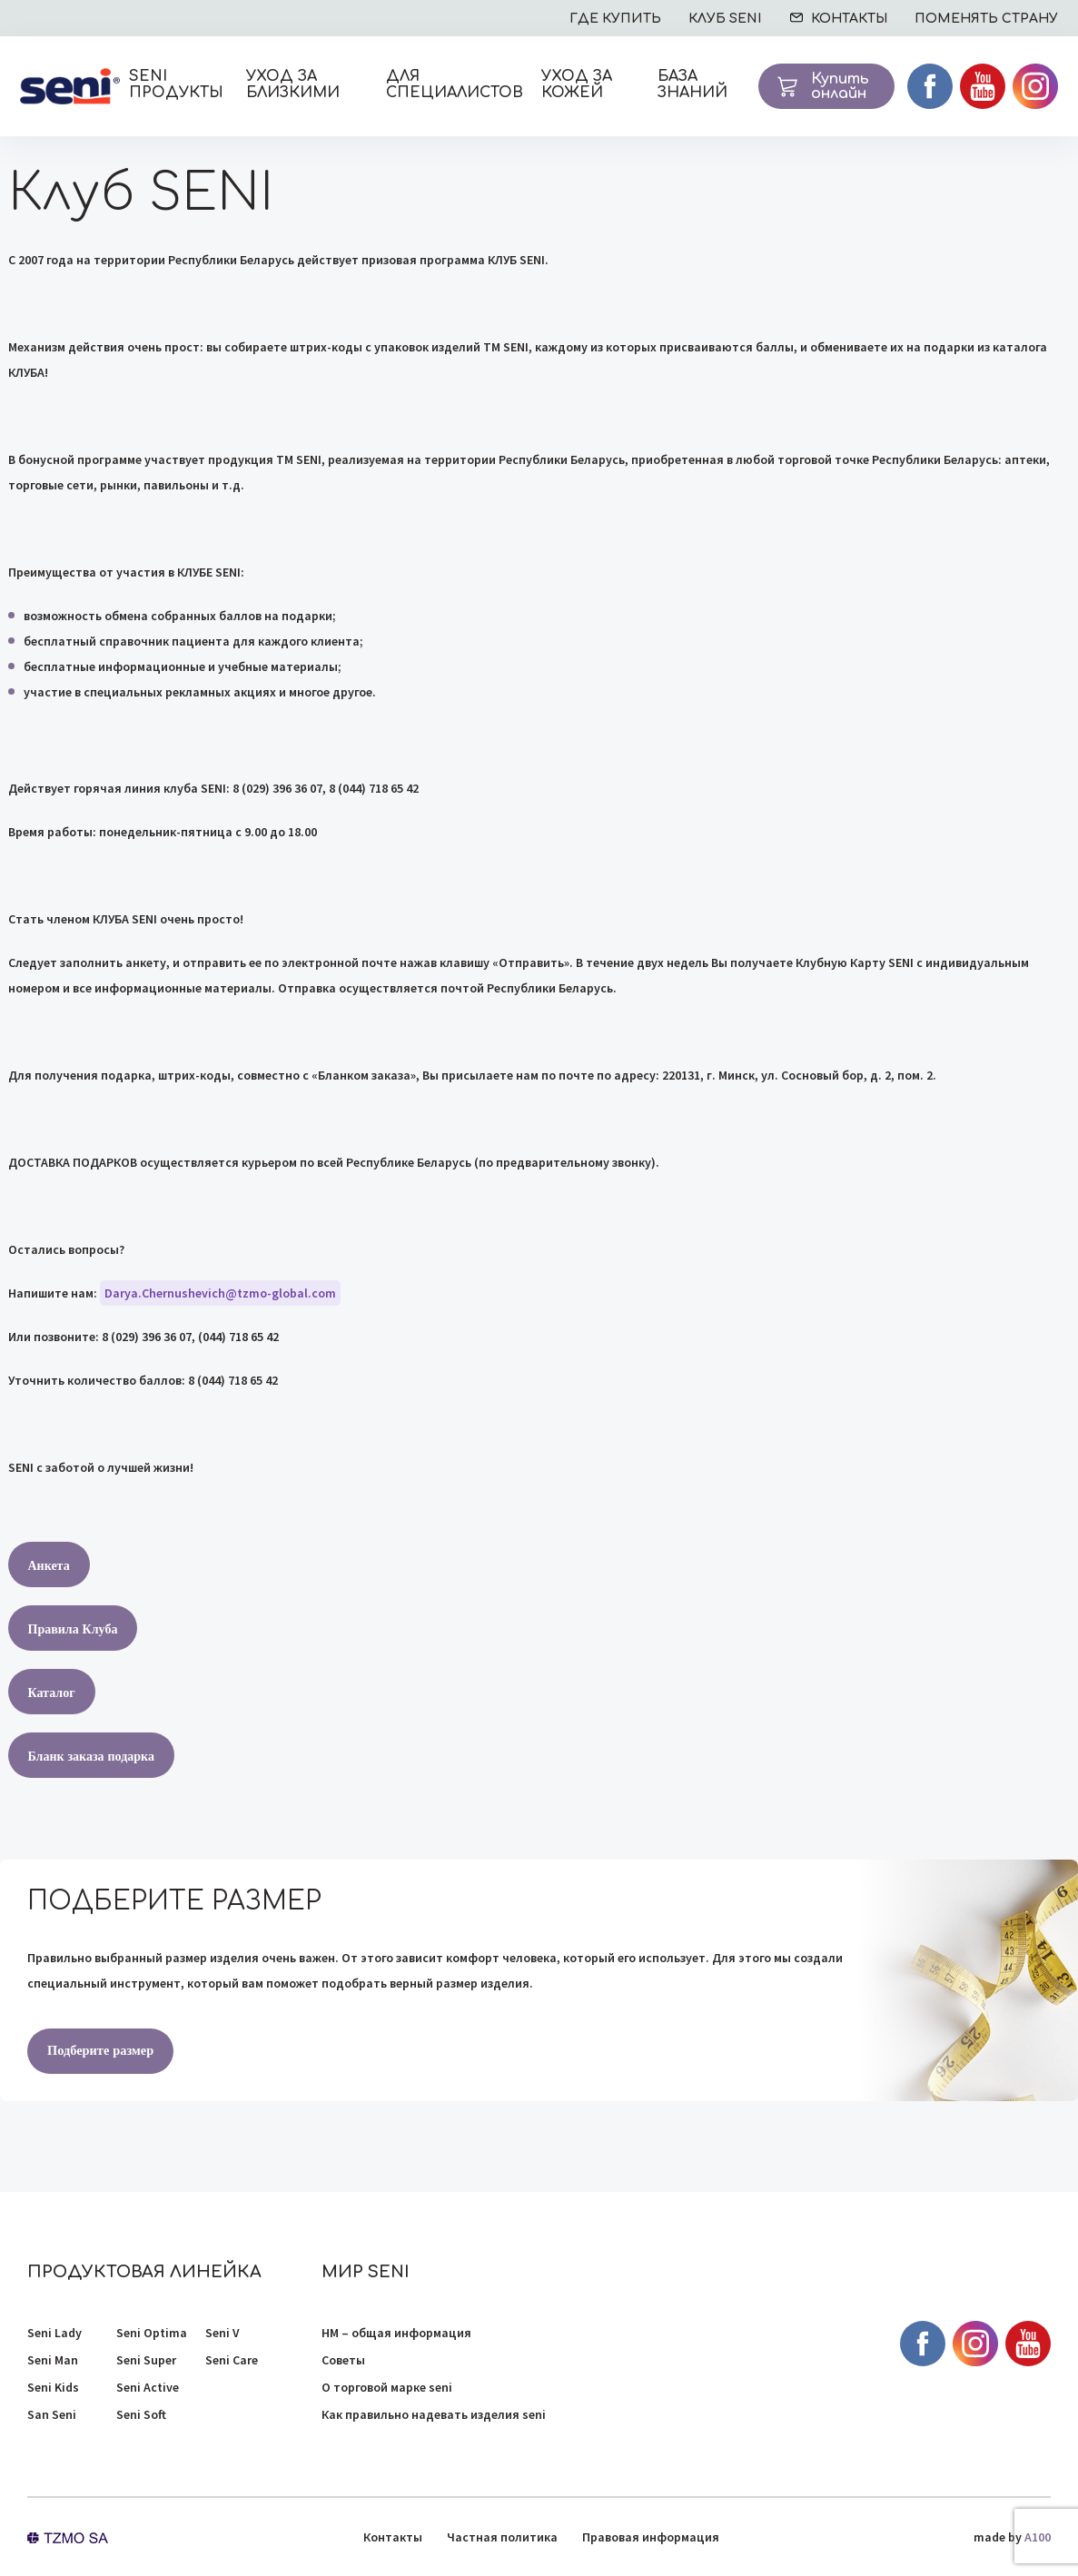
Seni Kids (53, 2387)
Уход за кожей (576, 84)
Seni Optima (151, 2332)
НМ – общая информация (396, 2332)
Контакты (392, 2537)
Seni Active (147, 2387)
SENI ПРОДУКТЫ (176, 84)
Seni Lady (54, 2332)
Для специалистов (454, 84)
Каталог (51, 1692)
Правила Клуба (73, 1629)
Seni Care (231, 2360)
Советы (343, 2360)
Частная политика (502, 2537)
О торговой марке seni (386, 2387)
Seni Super (146, 2360)
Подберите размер (99, 2050)
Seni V (222, 2332)
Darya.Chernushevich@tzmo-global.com (220, 1293)
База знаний (692, 84)
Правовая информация (650, 2537)
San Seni (51, 2414)
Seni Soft (141, 2414)
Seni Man (52, 2360)
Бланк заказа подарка (91, 1756)
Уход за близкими (293, 84)
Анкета (49, 1565)
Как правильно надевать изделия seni (433, 2414)
